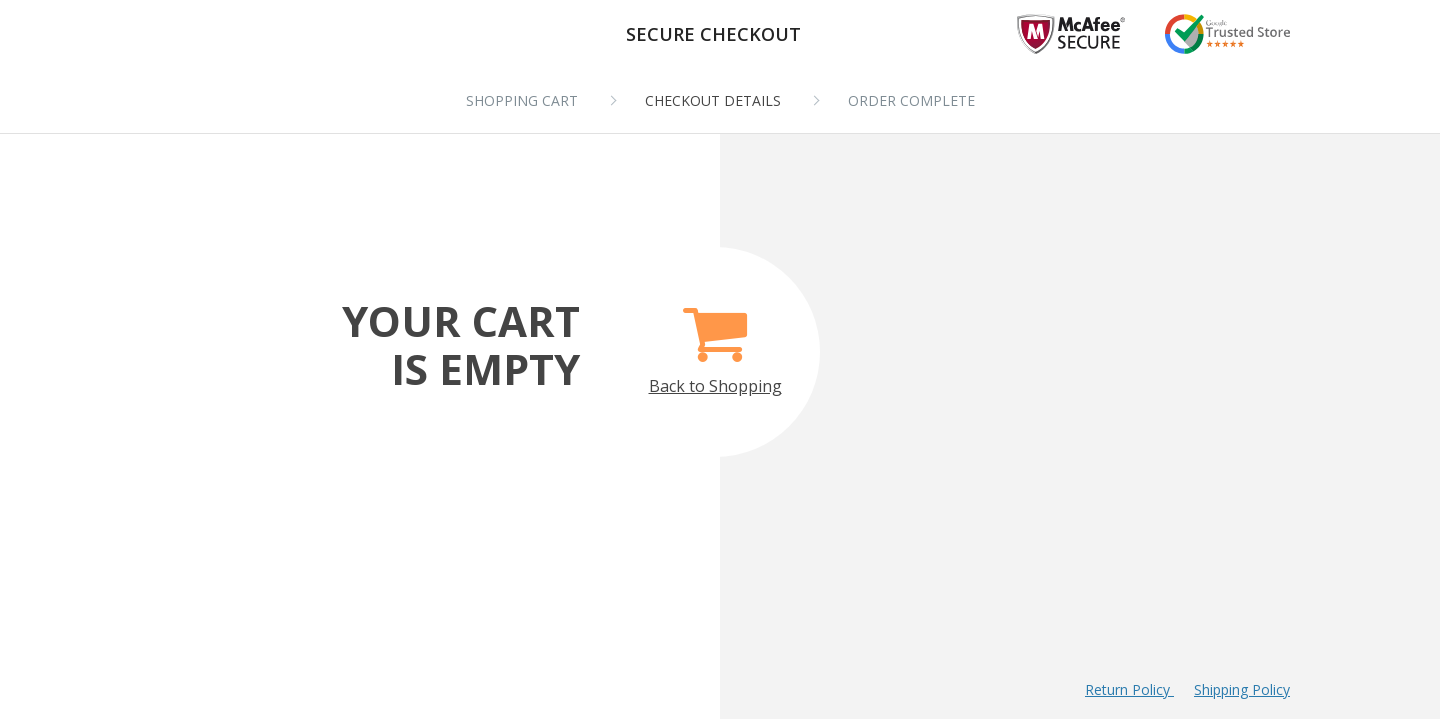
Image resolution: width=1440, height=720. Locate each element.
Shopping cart (522, 100)
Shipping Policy (1242, 689)
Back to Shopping (715, 339)
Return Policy (1129, 689)
